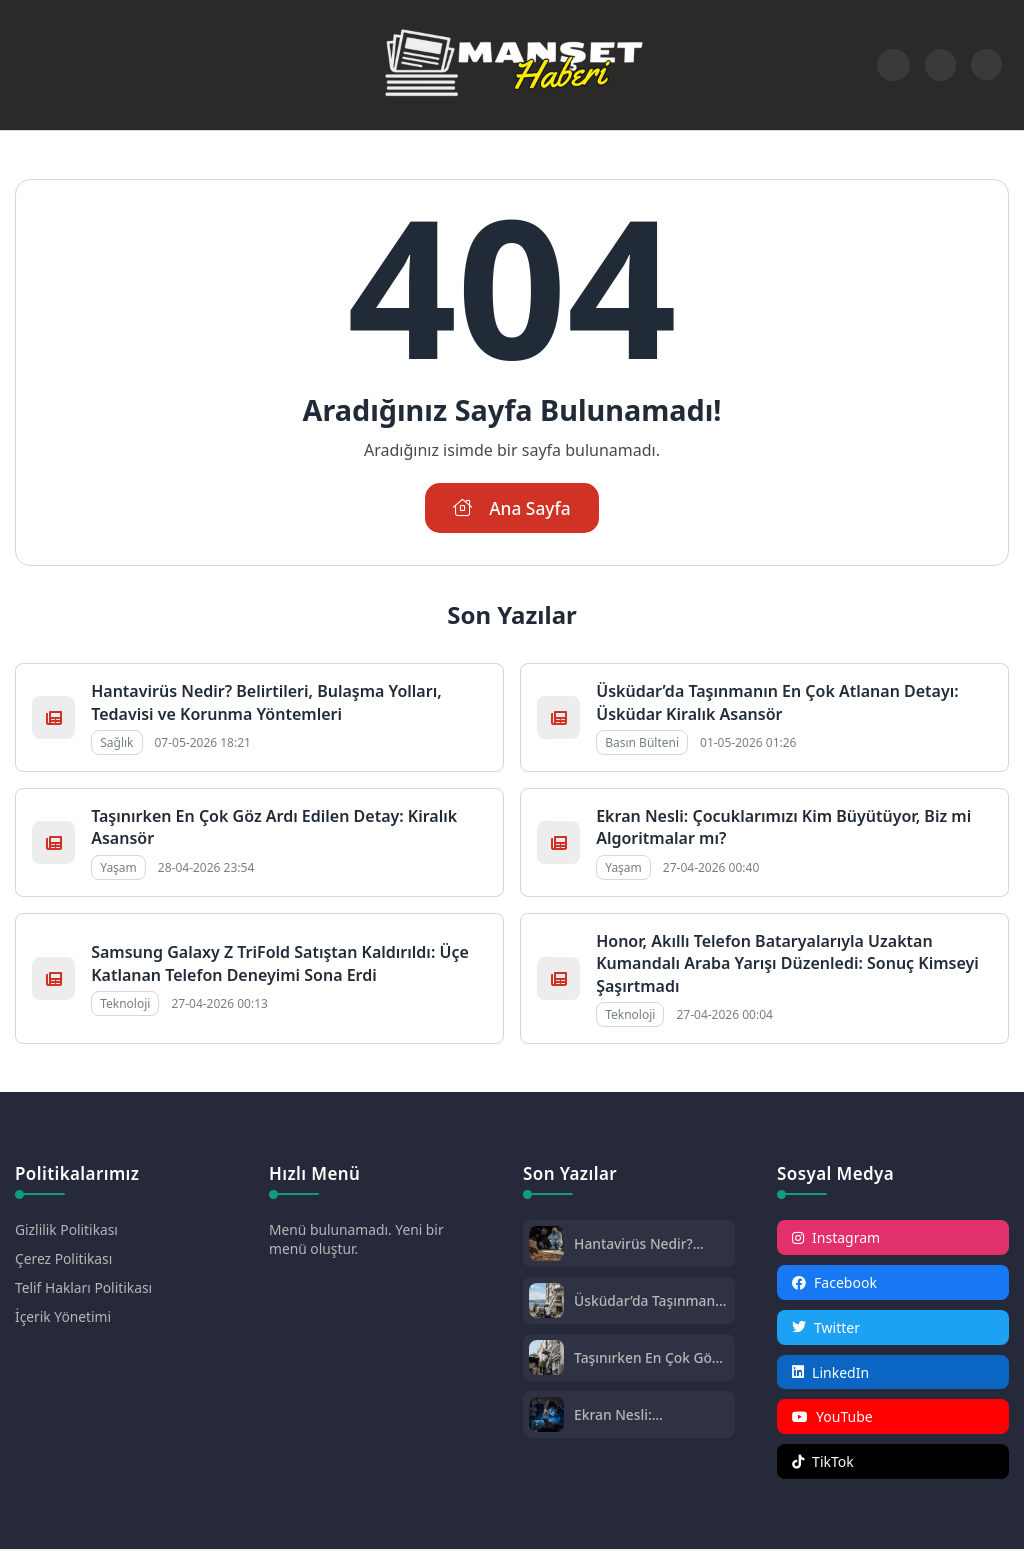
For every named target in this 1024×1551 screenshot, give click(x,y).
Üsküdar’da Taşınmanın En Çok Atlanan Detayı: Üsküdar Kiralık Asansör (777, 702)
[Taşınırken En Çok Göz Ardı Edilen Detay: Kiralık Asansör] (546, 1360)
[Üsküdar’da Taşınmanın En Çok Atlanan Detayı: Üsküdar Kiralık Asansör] (546, 1303)
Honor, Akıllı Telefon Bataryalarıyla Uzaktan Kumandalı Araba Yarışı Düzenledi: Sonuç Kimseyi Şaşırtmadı (787, 963)
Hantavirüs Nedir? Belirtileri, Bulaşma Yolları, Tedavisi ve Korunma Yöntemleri (266, 702)
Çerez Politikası (64, 1259)
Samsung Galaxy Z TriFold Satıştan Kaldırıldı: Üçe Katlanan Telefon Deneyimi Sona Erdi (280, 963)
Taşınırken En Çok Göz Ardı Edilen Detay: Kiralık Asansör (647, 1358)
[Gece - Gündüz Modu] (986, 74)
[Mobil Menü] (31, 65)
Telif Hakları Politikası (84, 1288)
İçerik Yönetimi (63, 1317)
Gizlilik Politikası (67, 1230)
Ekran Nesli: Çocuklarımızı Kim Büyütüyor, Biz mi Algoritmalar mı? (633, 1415)
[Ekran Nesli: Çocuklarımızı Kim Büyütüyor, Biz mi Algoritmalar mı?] (546, 1417)
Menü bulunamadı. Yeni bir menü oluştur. (357, 1240)
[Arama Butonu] (940, 64)
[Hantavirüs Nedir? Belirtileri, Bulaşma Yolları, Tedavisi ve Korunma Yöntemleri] (546, 1246)
